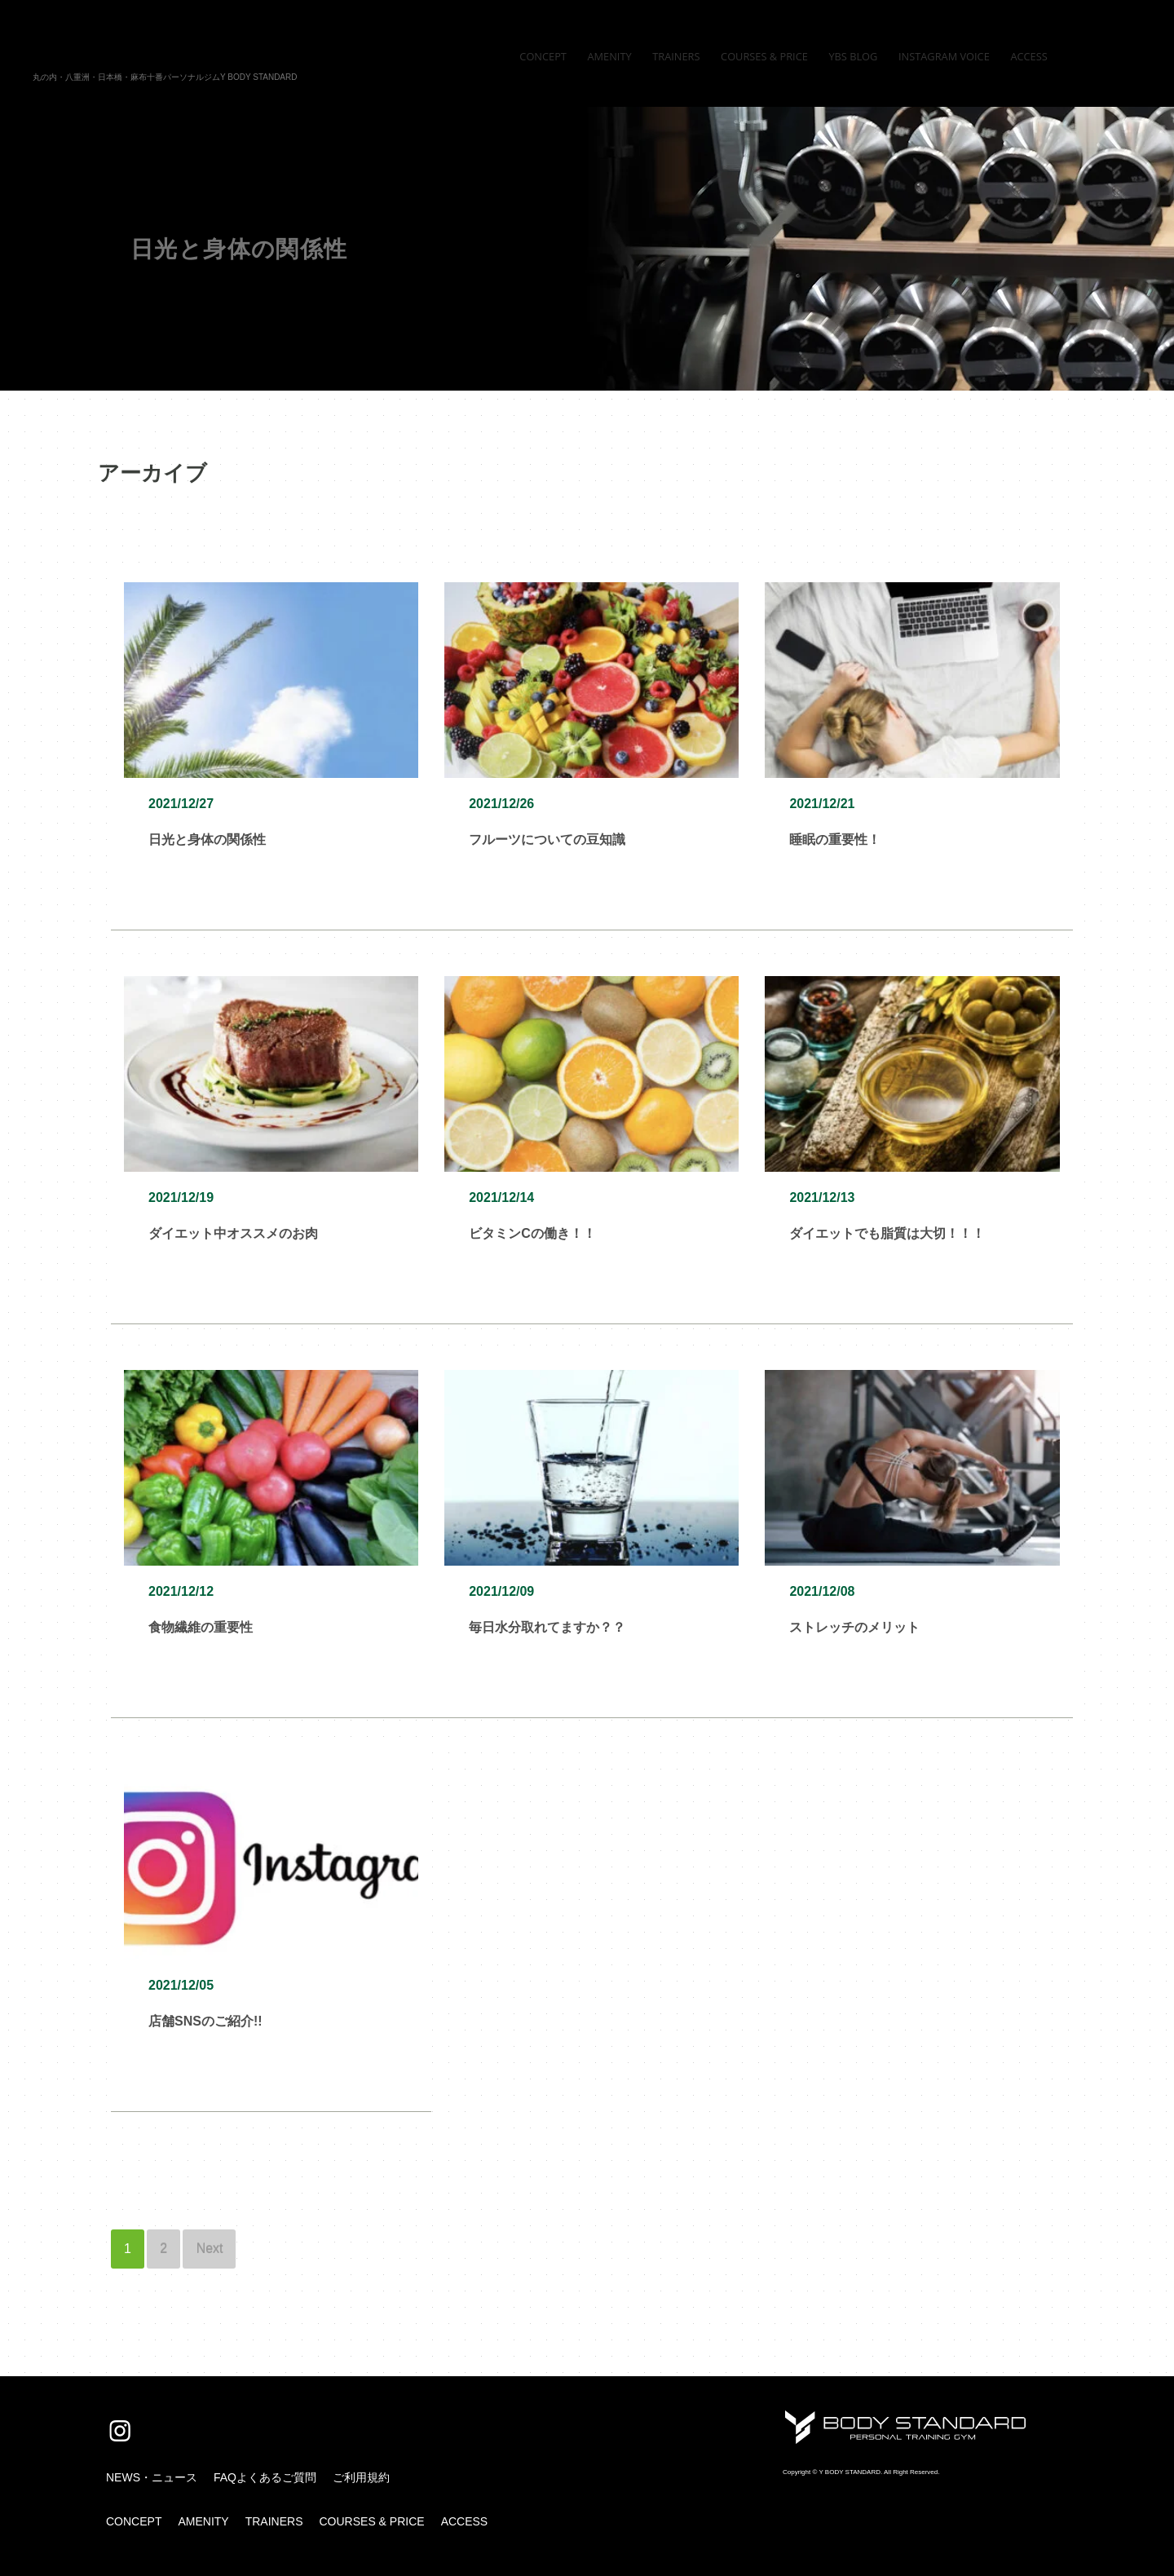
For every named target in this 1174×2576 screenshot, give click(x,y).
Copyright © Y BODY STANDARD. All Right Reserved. (861, 2472)
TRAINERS (274, 2521)
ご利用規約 (361, 2477)
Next (209, 2249)
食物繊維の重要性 (200, 1627)
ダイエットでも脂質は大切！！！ (887, 1233)
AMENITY (203, 2521)
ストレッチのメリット (854, 1627)
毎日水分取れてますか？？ (547, 1627)
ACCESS (464, 2521)
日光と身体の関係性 (207, 839)
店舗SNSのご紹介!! (205, 2021)
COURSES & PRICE (371, 2521)
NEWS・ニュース (151, 2477)
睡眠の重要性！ (834, 839)
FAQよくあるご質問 (265, 2477)
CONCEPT (133, 2521)
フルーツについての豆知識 (547, 839)
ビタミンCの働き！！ (532, 1233)
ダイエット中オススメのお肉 (233, 1233)
